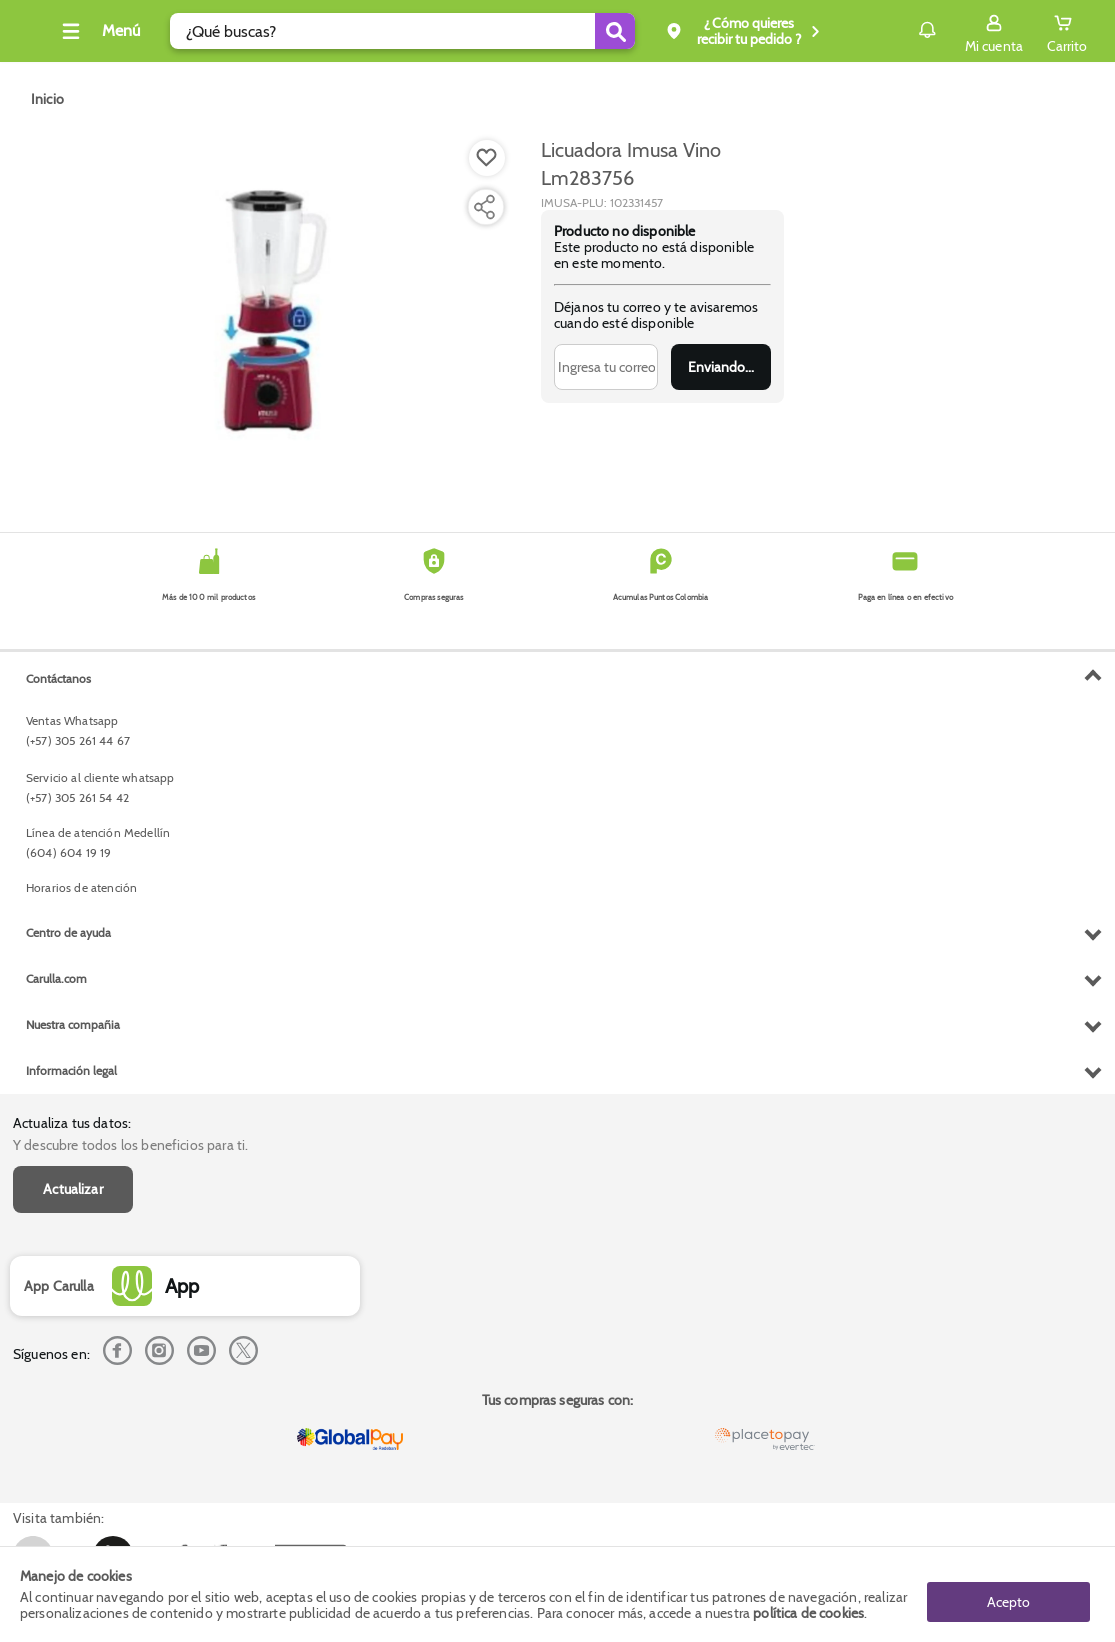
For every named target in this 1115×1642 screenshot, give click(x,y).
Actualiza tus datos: (72, 679)
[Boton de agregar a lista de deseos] (487, 158)
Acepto (1008, 1595)
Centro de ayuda (68, 1341)
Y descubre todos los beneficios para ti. (130, 701)
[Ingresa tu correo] (606, 367)
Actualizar (73, 745)
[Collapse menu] (124, 31)
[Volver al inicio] (39, 36)
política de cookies (808, 1614)
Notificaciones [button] (898, 30)
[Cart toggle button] (1067, 31)
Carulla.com (56, 1387)
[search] (428, 31)
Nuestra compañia (73, 1433)
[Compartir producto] (484, 207)
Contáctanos (58, 1087)
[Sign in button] (994, 31)
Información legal (71, 1479)
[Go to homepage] (47, 99)
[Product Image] (274, 311)
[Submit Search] (640, 31)
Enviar (721, 367)
